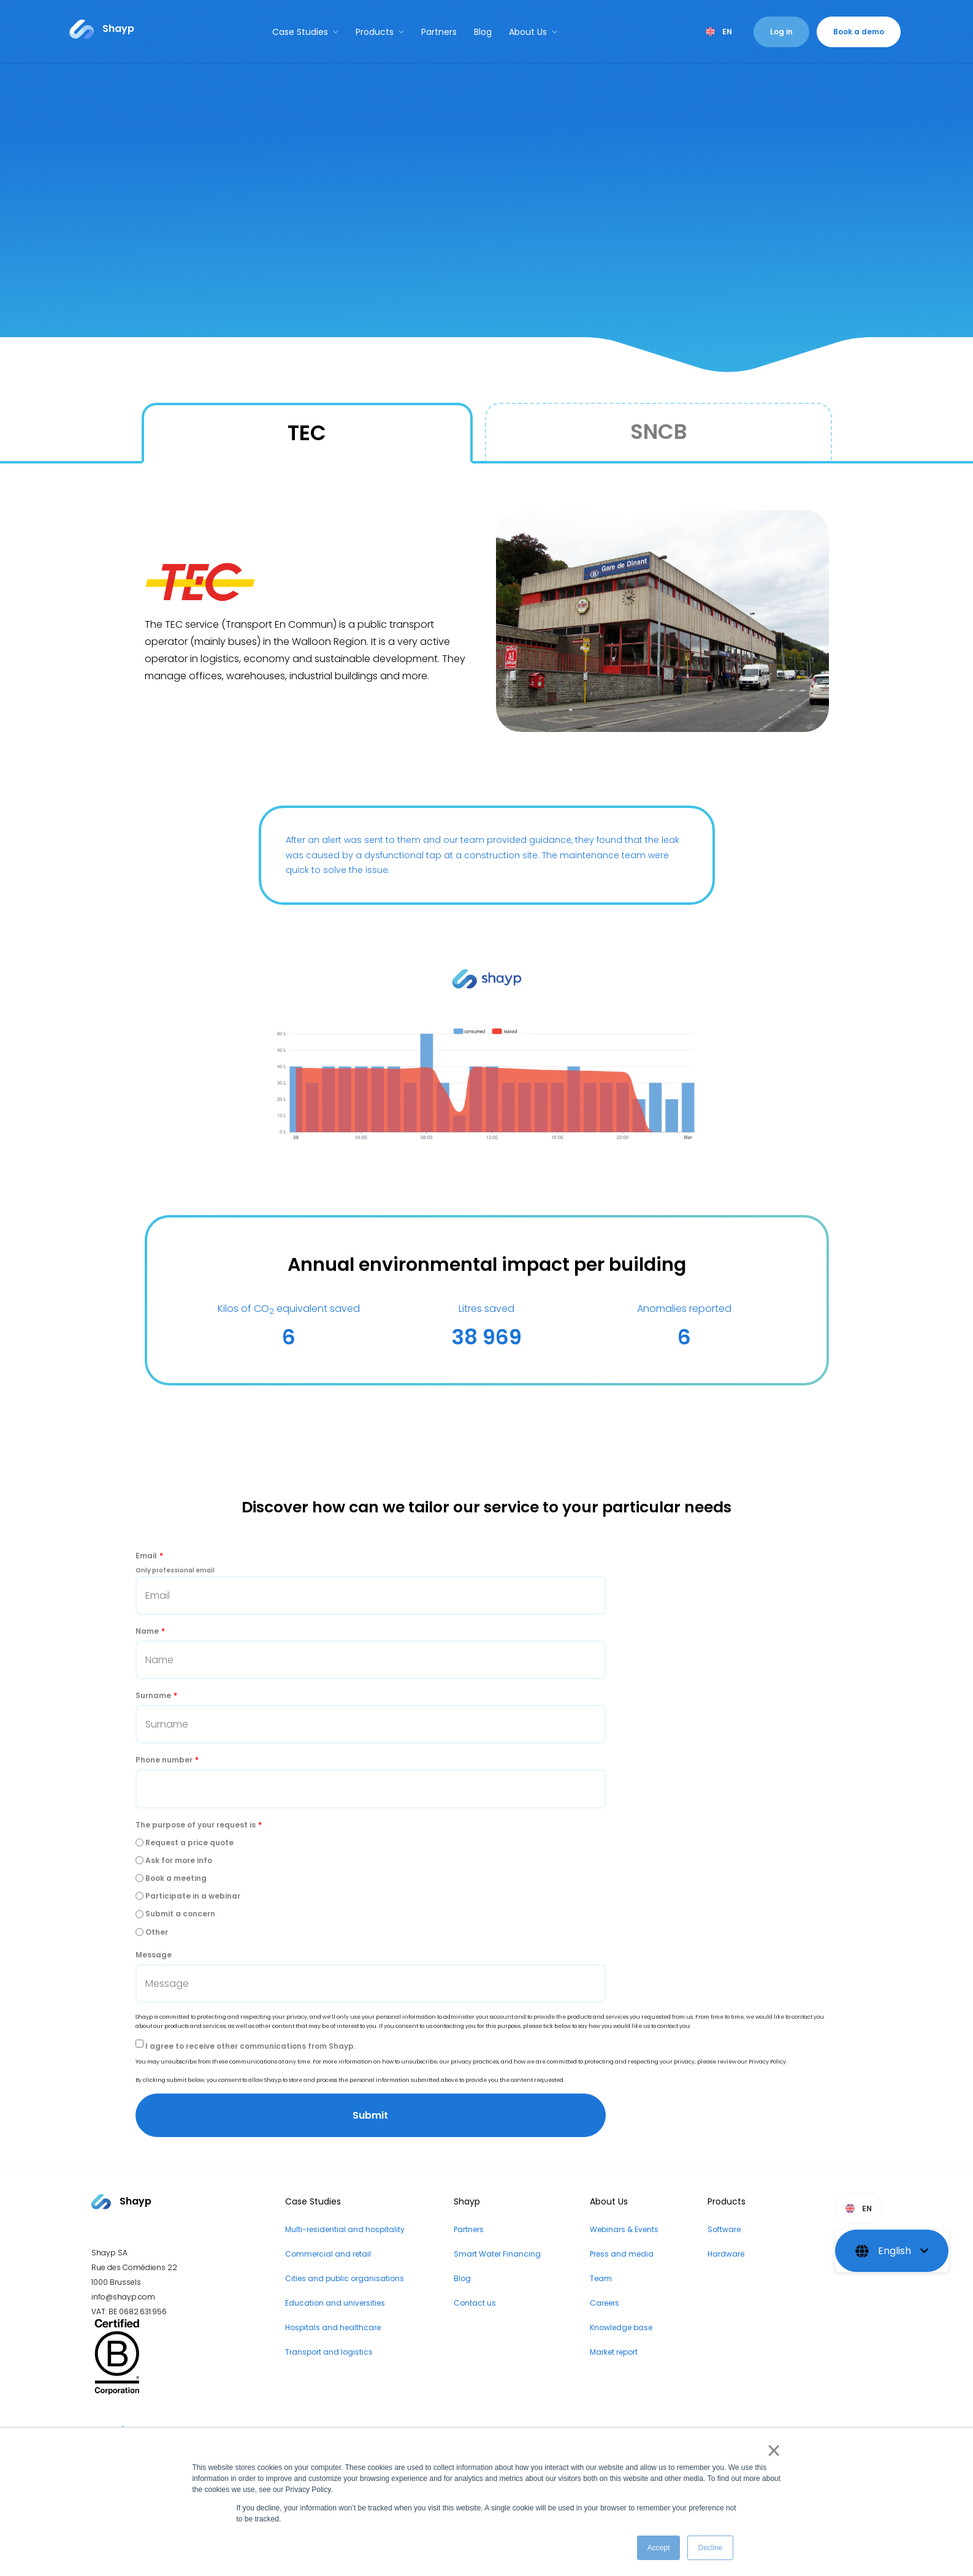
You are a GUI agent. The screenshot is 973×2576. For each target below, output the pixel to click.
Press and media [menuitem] (622, 2254)
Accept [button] (658, 2548)
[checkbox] (486, 1886)
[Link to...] (101, 29)
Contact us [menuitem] (475, 2303)
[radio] (486, 1842)
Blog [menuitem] (462, 2278)
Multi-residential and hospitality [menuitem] (345, 2229)
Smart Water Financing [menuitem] (497, 2254)
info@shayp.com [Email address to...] (123, 2297)
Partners (439, 32)
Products (380, 32)
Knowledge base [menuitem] (621, 2327)
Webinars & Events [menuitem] (624, 2229)
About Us (533, 32)
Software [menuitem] (724, 2229)
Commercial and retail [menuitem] (328, 2254)
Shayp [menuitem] (467, 2201)
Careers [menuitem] (604, 2303)
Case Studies (305, 32)
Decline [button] (710, 2548)
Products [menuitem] (727, 2201)
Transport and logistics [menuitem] (329, 2352)
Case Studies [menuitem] (313, 2201)
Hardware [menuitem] (726, 2254)
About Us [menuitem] (609, 2201)
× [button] (771, 2450)
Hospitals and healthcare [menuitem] (333, 2327)
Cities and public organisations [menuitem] (344, 2278)
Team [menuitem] (601, 2278)
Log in (781, 31)
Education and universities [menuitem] (335, 2303)
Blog (483, 32)
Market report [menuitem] (614, 2352)
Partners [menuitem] (469, 2229)
